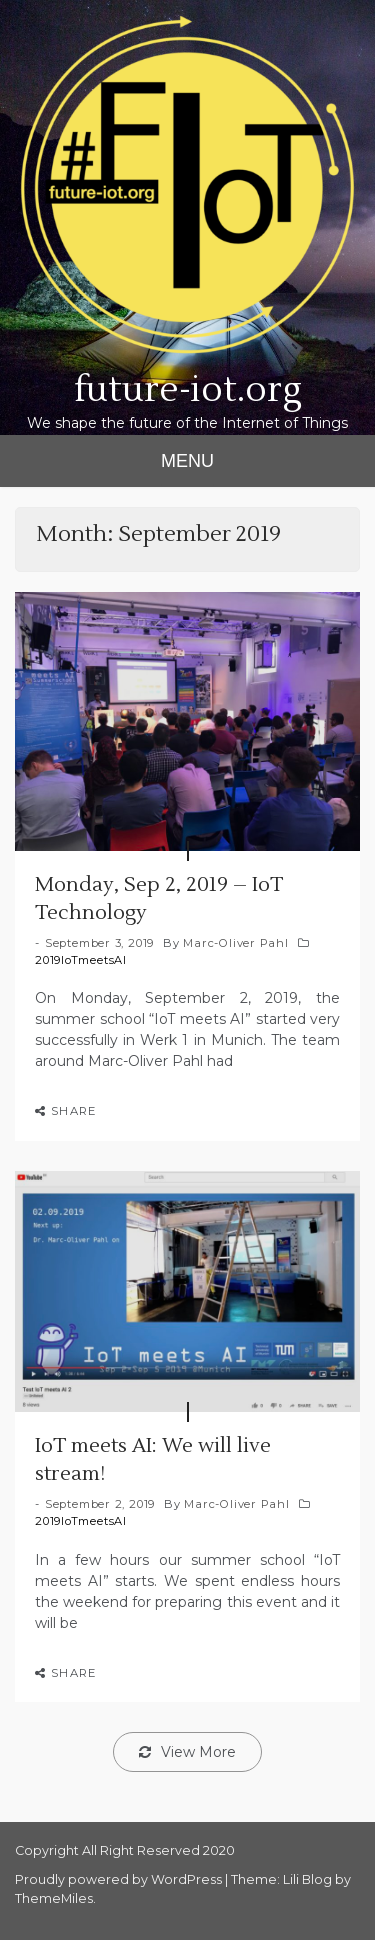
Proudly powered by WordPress (120, 1879)
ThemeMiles (54, 1898)
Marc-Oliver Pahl (236, 943)
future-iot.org (188, 390)
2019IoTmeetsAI (81, 960)
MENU (187, 461)
